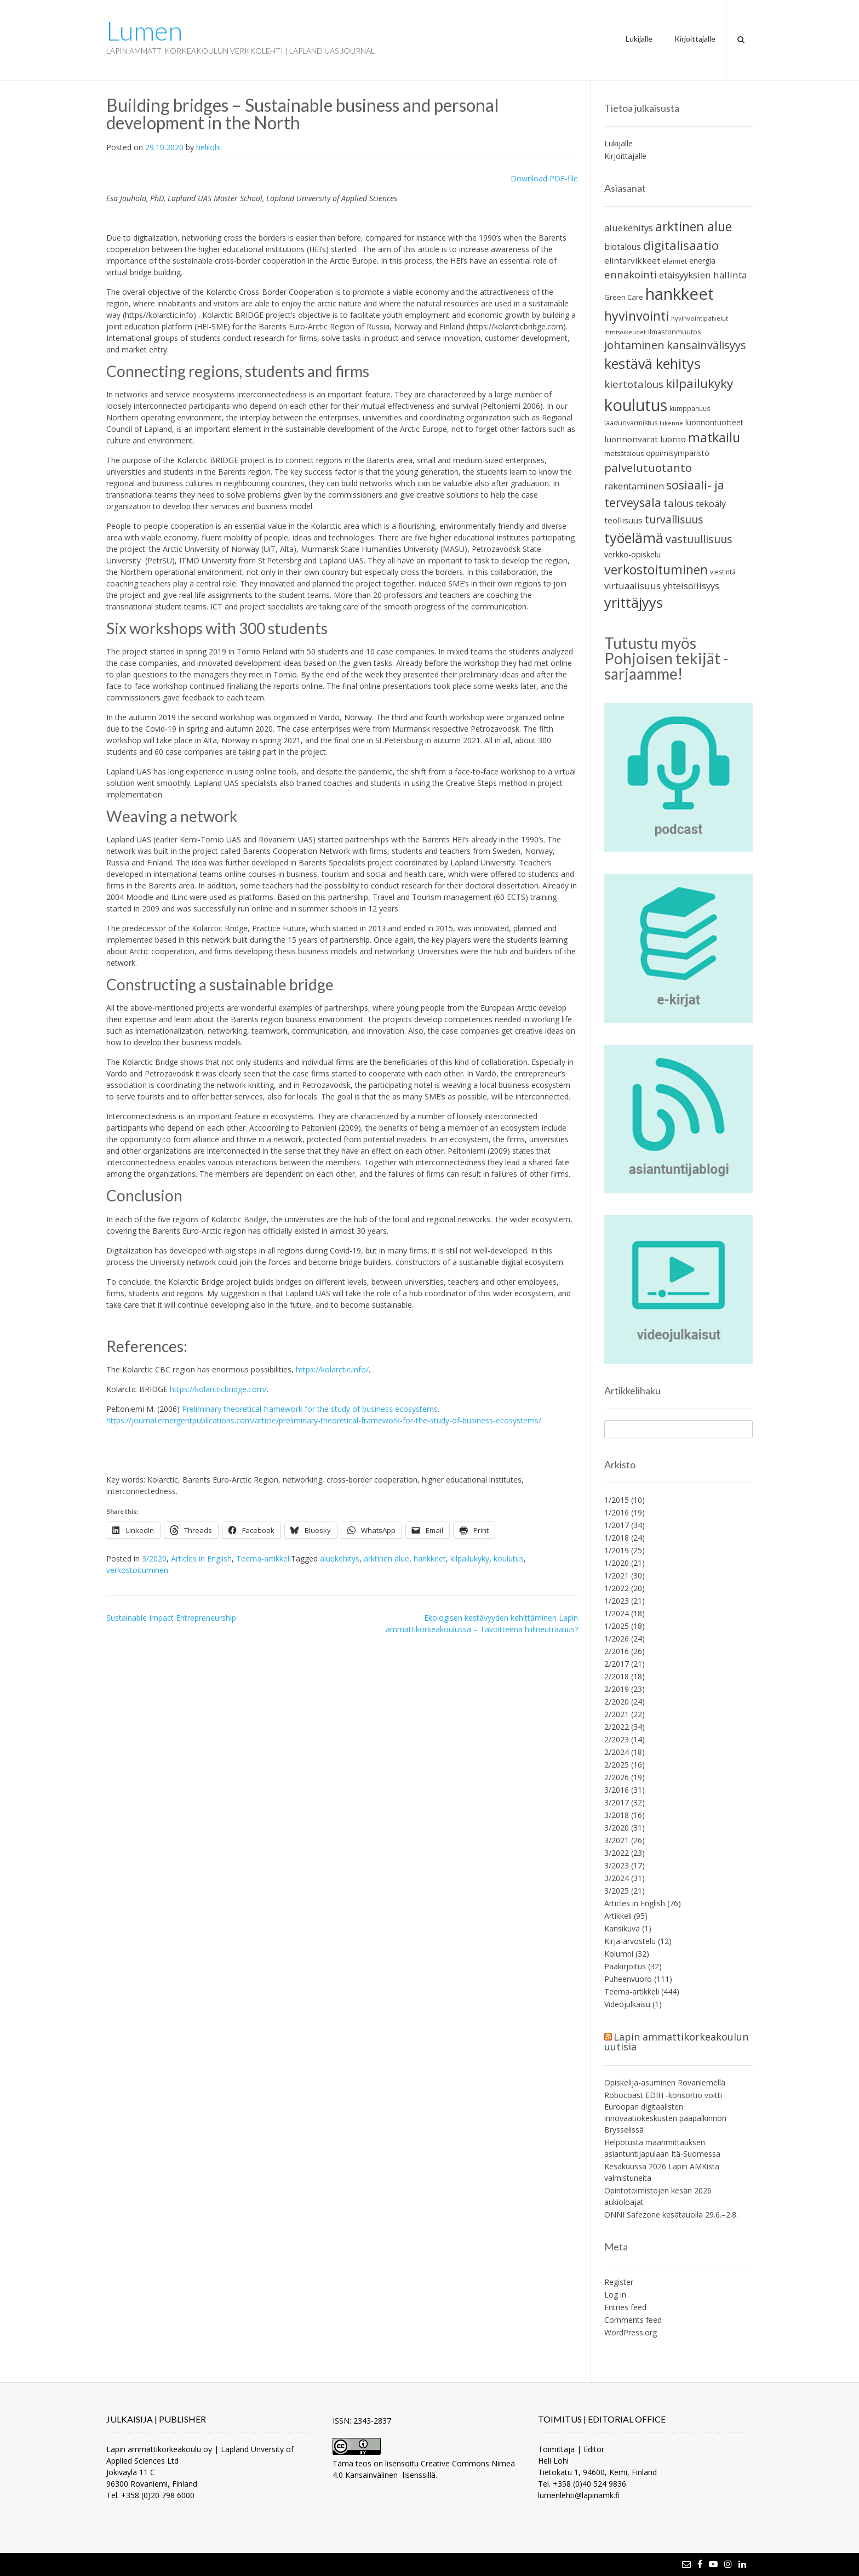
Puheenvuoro (628, 1979)
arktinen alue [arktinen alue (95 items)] (693, 226)
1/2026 (616, 1638)
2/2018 (616, 1676)
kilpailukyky (469, 1558)
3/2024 (616, 1878)
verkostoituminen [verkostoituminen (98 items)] (656, 569)
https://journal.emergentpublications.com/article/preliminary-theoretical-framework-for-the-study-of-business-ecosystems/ (323, 1420)
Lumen (144, 31)
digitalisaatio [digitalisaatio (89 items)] (681, 245)
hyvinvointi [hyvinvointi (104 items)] (636, 315)
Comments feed (633, 2320)
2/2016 (616, 1651)
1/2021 (616, 1575)
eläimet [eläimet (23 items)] (674, 261)
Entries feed (625, 2307)
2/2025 (616, 1764)
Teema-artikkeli (263, 1558)
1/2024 (616, 1613)
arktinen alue (386, 1558)
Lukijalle (639, 38)
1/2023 (616, 1600)
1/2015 (616, 1500)
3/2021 (616, 1840)
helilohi (208, 147)
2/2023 (616, 1739)
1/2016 (616, 1512)
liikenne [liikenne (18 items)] (671, 423)
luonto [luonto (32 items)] (673, 439)
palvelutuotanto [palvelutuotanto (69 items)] (648, 467)
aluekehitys (339, 1558)
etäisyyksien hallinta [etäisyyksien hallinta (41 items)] (703, 275)
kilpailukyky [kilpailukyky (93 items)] (699, 383)
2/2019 (616, 1689)
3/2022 (616, 1853)
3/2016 (616, 1790)
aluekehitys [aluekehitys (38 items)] (628, 227)
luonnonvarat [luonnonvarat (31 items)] (631, 439)
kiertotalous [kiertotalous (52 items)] (633, 384)
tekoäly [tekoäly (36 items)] (711, 504)
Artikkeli (618, 1916)
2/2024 (616, 1752)
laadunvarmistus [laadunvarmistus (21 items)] (630, 423)
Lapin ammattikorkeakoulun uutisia (676, 2041)
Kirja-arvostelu (630, 1941)
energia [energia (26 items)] (702, 260)
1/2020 (616, 1563)
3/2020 (154, 1558)
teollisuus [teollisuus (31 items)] (623, 520)
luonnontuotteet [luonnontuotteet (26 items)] (714, 422)
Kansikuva (622, 1928)
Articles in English (201, 1558)
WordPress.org (630, 2332)
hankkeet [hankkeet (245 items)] (679, 294)
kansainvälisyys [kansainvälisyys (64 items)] (706, 345)
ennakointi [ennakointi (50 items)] (630, 274)
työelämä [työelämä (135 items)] (633, 537)
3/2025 (616, 1890)
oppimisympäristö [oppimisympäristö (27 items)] (677, 453)
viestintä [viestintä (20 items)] (723, 572)
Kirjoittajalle (694, 38)
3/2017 (616, 1802)
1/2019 (616, 1550)
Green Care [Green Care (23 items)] (623, 297)
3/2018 (616, 1815)
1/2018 (616, 1537)
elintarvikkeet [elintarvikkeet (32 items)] (632, 260)
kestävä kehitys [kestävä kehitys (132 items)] (652, 363)
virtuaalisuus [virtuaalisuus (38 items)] (632, 585)
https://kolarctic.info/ (332, 1369)
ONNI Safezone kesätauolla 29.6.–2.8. (671, 2214)
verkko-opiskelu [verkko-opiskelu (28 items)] (632, 554)
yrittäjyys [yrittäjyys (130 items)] (633, 602)
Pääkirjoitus (625, 1966)
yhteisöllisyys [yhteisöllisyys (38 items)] (691, 585)
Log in (615, 2294)
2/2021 (616, 1714)
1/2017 (616, 1525)
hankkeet (430, 1558)
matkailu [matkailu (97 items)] (714, 437)
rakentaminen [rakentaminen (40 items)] (634, 486)
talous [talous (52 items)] (678, 503)
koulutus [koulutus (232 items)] (635, 404)
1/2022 (616, 1588)
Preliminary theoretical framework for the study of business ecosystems (310, 1409)
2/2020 (616, 1701)
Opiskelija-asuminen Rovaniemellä (664, 2082)
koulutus (509, 1558)
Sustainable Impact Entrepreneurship (171, 1617)
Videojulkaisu (627, 2004)
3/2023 (616, 1865)
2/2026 (616, 1777)
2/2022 (616, 1727)
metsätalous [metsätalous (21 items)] (624, 453)
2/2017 (616, 1664)
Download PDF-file (544, 178)
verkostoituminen (137, 1570)
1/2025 (616, 1626)
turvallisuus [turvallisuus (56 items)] (674, 519)
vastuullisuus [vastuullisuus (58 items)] (699, 539)
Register (618, 2282)
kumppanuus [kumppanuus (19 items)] (690, 408)
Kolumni (618, 1953)
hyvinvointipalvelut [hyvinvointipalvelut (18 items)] (699, 318)
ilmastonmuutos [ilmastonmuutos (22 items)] (674, 332)
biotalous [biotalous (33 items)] (622, 247)
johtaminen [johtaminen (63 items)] (634, 345)
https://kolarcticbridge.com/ (218, 1389)
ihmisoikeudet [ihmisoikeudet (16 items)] (625, 332)
